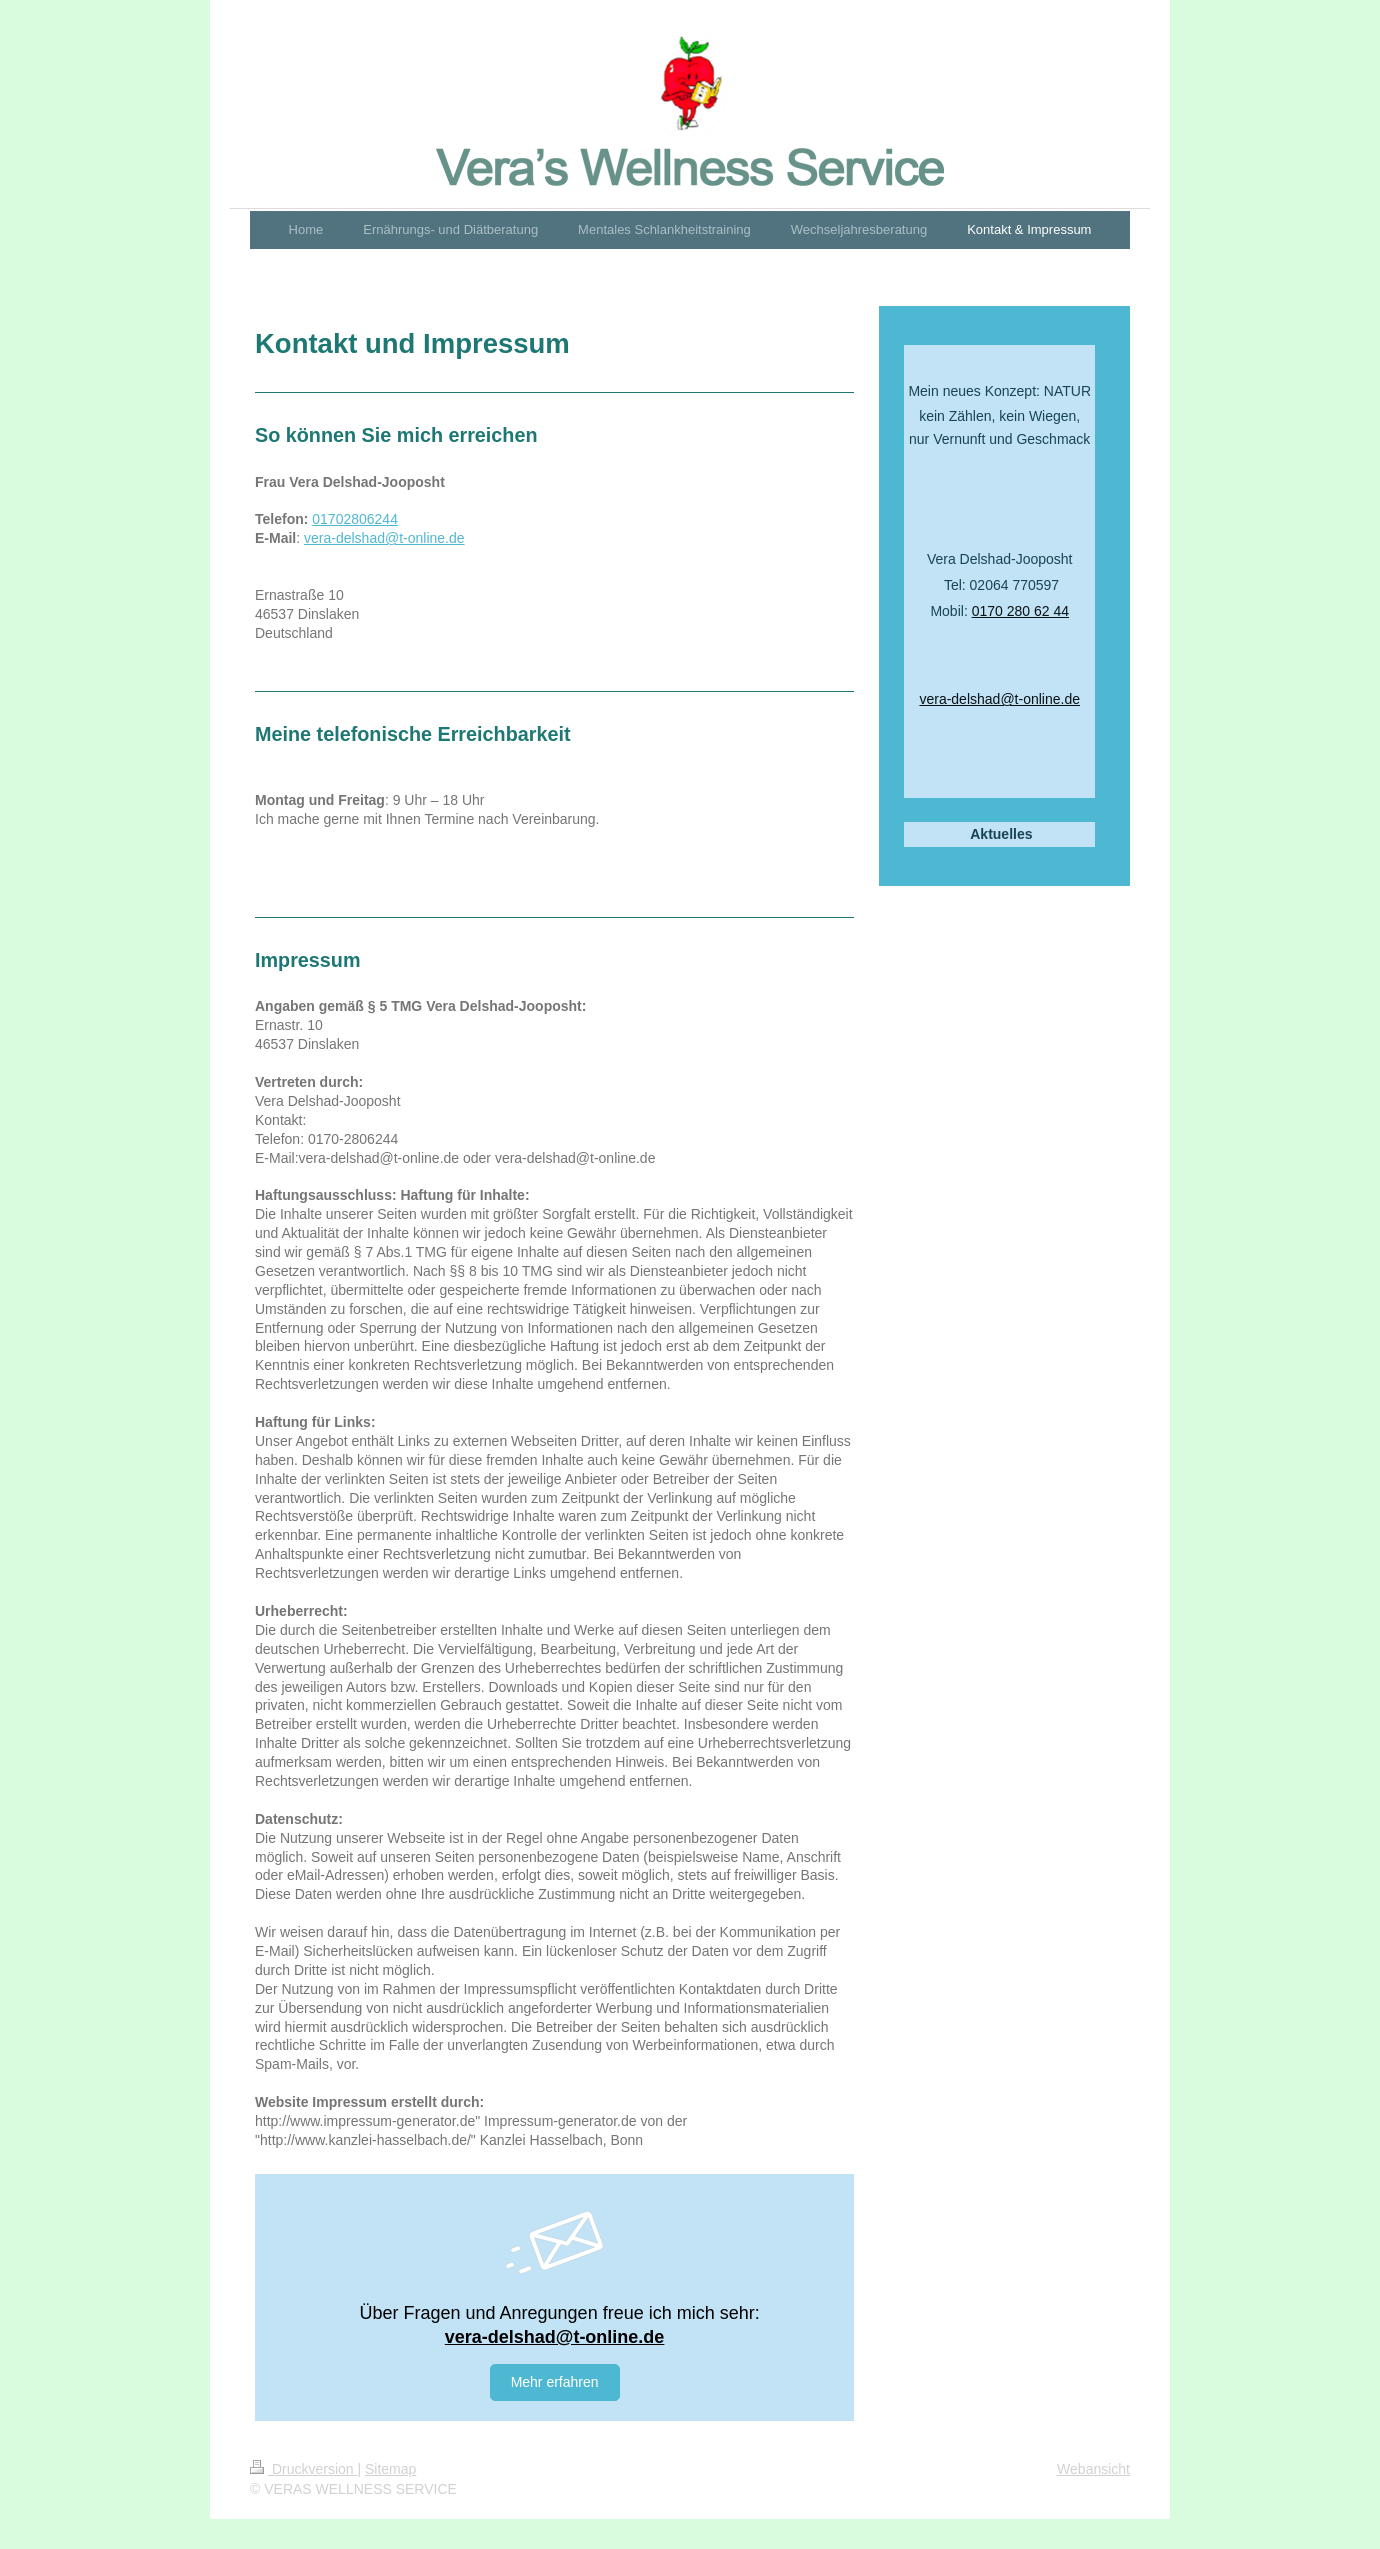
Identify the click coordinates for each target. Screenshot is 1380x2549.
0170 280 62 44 (1020, 611)
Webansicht (1093, 2469)
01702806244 (355, 519)
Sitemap (390, 2469)
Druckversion (303, 2469)
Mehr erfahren (555, 2382)
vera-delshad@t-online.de (384, 538)
